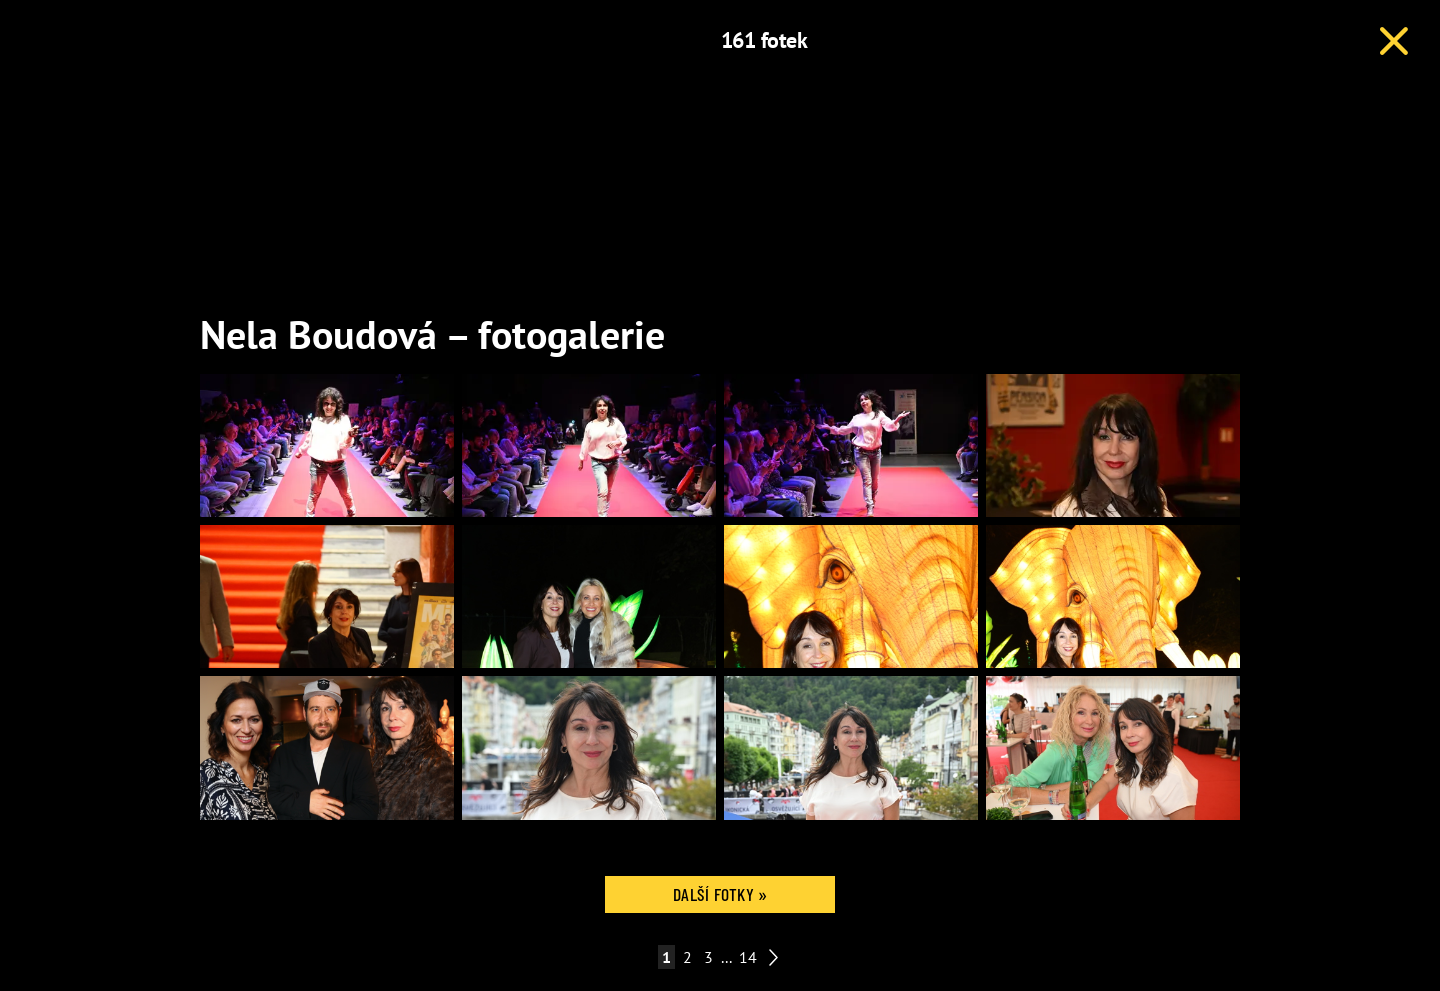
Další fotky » (720, 894)
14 (748, 957)
